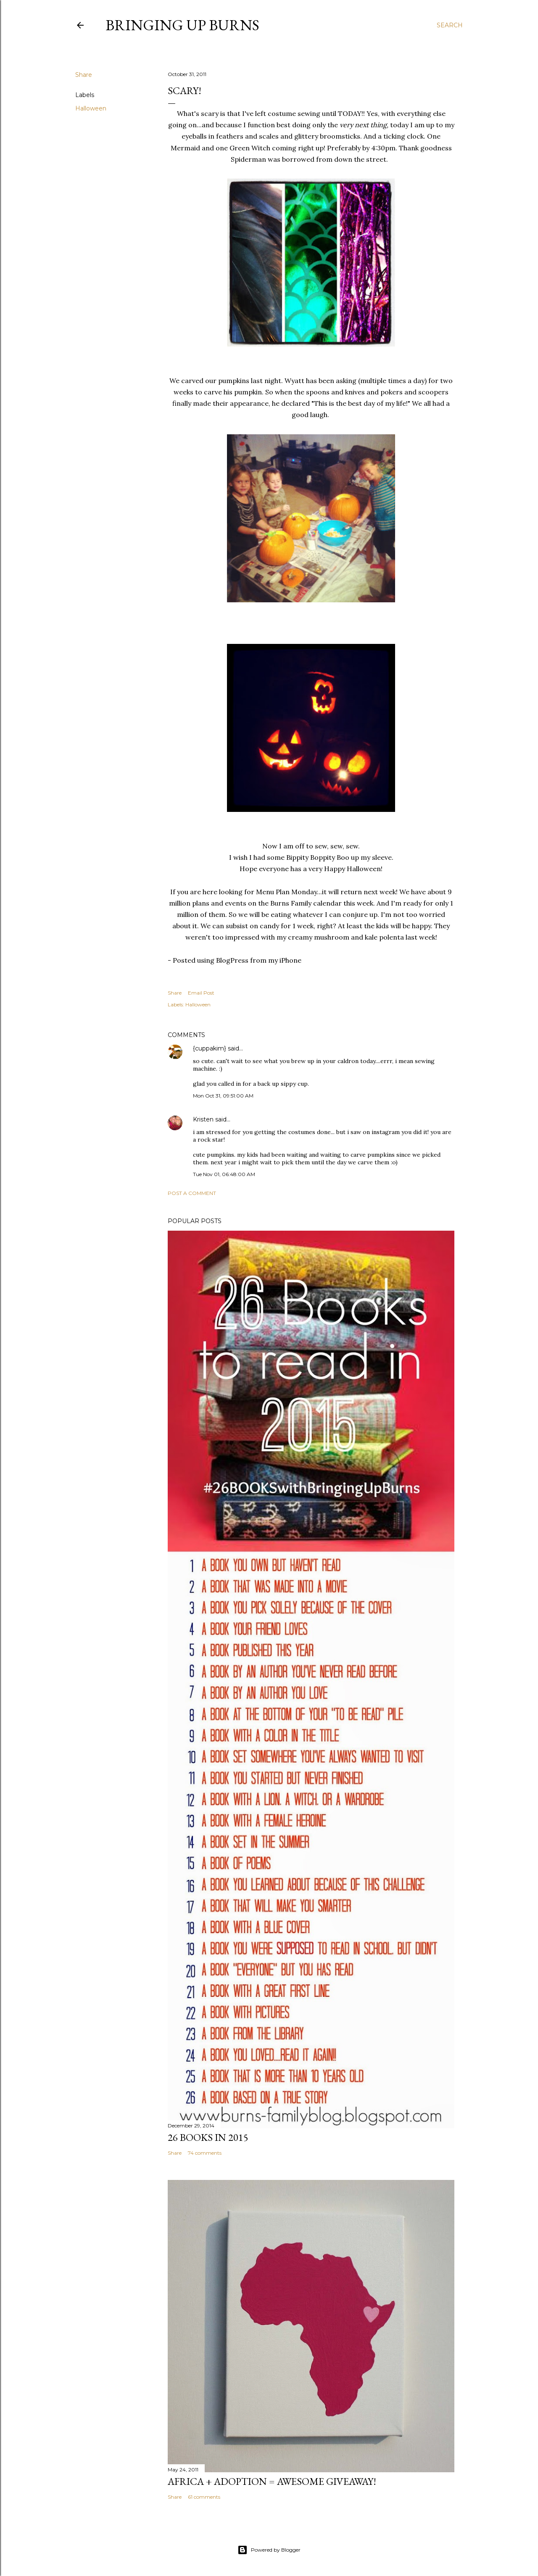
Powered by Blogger (269, 2550)
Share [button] (83, 75)
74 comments (205, 2153)
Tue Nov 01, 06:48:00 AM (224, 1174)
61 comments (204, 2497)
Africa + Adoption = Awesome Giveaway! (272, 2481)
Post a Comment (192, 1193)
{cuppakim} (209, 1048)
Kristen (203, 1119)
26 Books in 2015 (208, 2137)
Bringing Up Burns (182, 25)
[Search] (450, 25)
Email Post (201, 993)
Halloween (90, 108)
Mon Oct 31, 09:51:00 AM (223, 1095)
